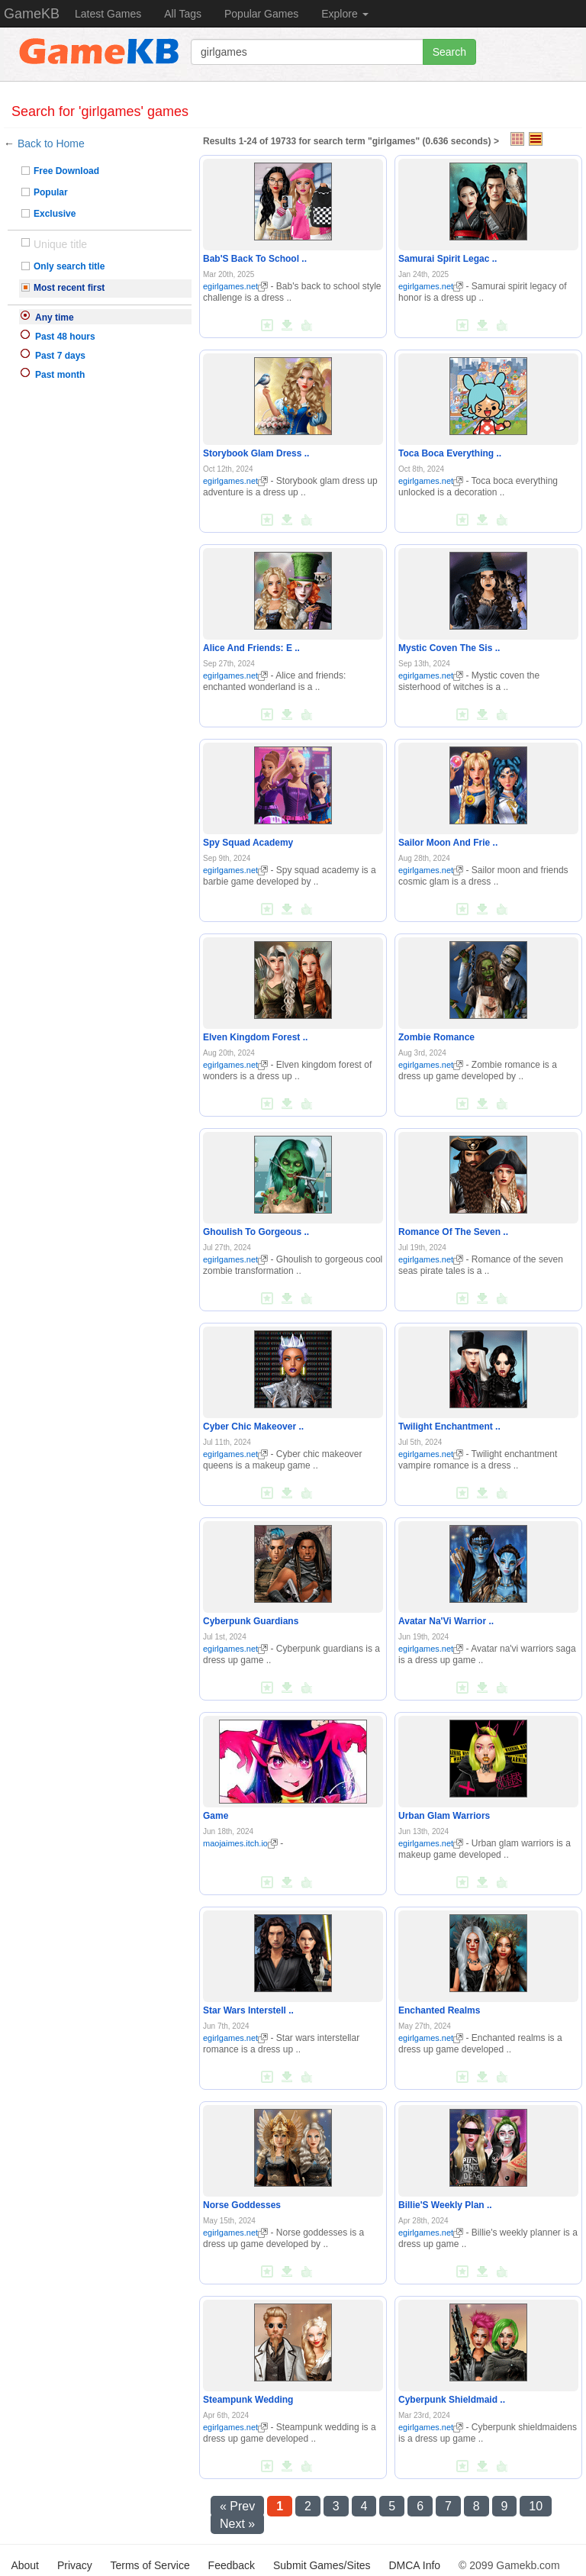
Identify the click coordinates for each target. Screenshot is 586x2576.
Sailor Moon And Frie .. (447, 842)
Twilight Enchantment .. (449, 1426)
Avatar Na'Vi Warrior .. (446, 1621)
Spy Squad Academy (248, 842)
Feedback (231, 2565)
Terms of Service (149, 2565)
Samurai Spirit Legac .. (447, 258)
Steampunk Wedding (248, 2399)
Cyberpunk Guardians (250, 1621)
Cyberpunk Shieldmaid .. (451, 2399)
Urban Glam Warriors (444, 1815)
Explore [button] (344, 14)
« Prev (237, 2506)
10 (536, 2506)
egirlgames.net (235, 286)
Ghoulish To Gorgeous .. (256, 1232)
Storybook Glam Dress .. (256, 453)
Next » (237, 2523)
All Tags (182, 14)
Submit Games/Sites (322, 2565)
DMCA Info (414, 2565)
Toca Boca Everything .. (449, 453)
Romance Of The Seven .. (453, 1232)
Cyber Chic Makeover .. (253, 1426)
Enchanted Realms (439, 2010)
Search (449, 52)
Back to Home (51, 143)
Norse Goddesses (242, 2205)
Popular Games (261, 14)
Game (215, 1815)
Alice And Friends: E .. (251, 648)
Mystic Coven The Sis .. (449, 648)
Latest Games (108, 14)
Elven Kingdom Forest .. (255, 1037)
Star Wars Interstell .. (248, 2010)
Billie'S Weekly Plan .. (445, 2205)
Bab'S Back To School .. (255, 258)
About (25, 2565)
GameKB (32, 13)
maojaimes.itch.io (240, 1843)
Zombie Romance (436, 1037)
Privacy (74, 2565)
